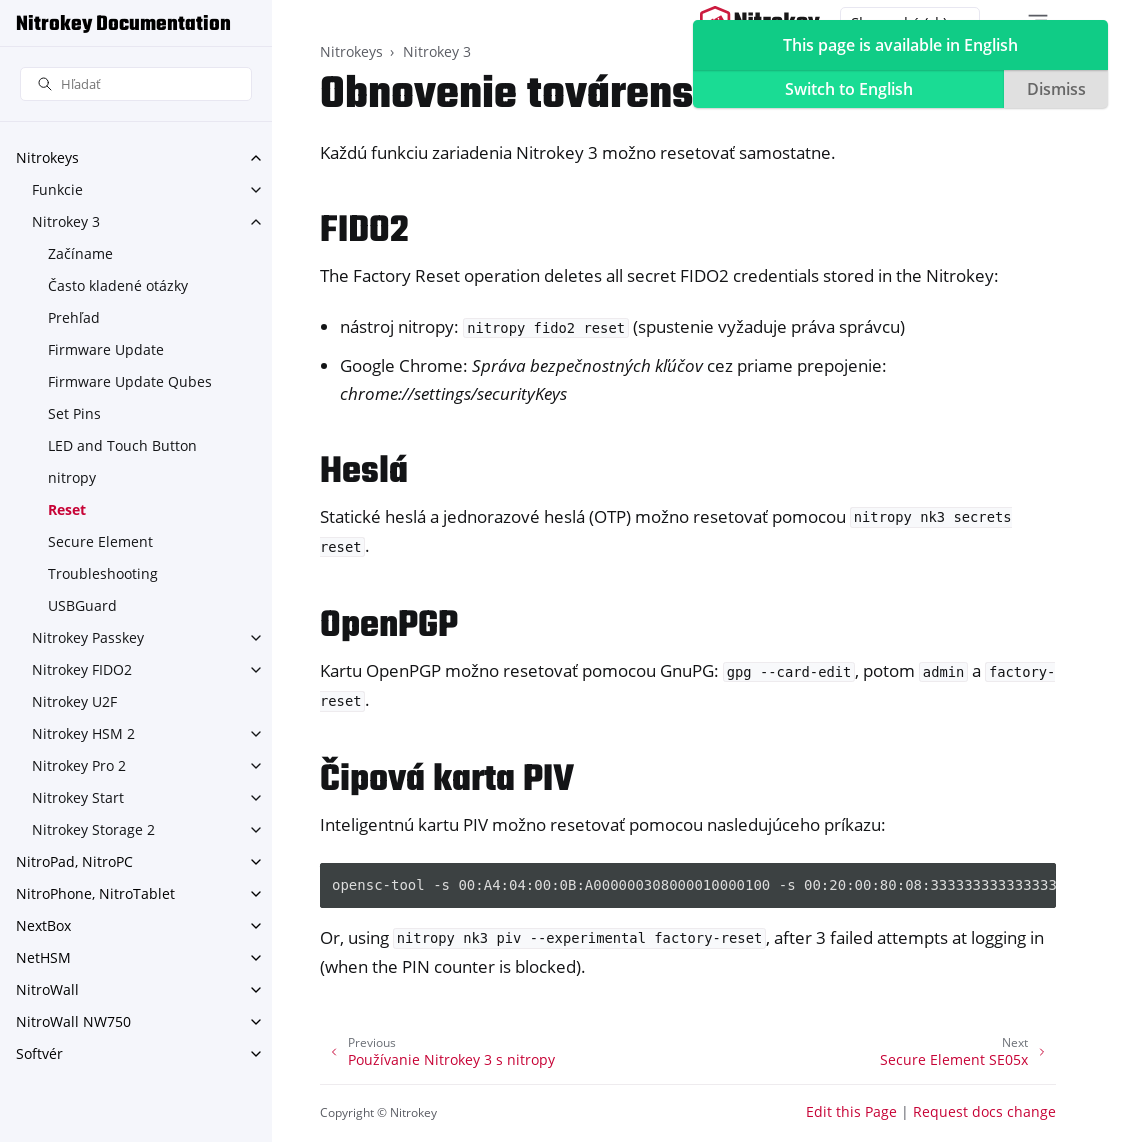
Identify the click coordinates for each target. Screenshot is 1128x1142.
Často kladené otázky (118, 285)
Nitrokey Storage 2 (93, 829)
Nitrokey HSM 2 (83, 733)
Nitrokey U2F (74, 701)
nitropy (72, 477)
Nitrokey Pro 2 (79, 765)
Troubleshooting (103, 573)
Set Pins (74, 413)
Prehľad (74, 317)
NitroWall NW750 (73, 1021)
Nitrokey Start (78, 797)
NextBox (43, 925)
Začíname (80, 253)
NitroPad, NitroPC (74, 861)
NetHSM (43, 957)
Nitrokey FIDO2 (82, 669)
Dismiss (1056, 89)
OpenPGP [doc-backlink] (389, 626)
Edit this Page (851, 1111)
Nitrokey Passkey (88, 637)
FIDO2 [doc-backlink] (364, 231)
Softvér (39, 1053)
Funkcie (57, 189)
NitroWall (47, 989)
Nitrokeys (47, 157)
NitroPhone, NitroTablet (95, 893)
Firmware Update (106, 349)
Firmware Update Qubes (130, 381)
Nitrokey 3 (66, 221)
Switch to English (849, 89)
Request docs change (984, 1111)
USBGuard (82, 605)
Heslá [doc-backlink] (364, 472)
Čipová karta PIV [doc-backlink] (447, 780)
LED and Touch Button (122, 445)
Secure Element (100, 541)
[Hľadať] (136, 84)
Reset (67, 509)
